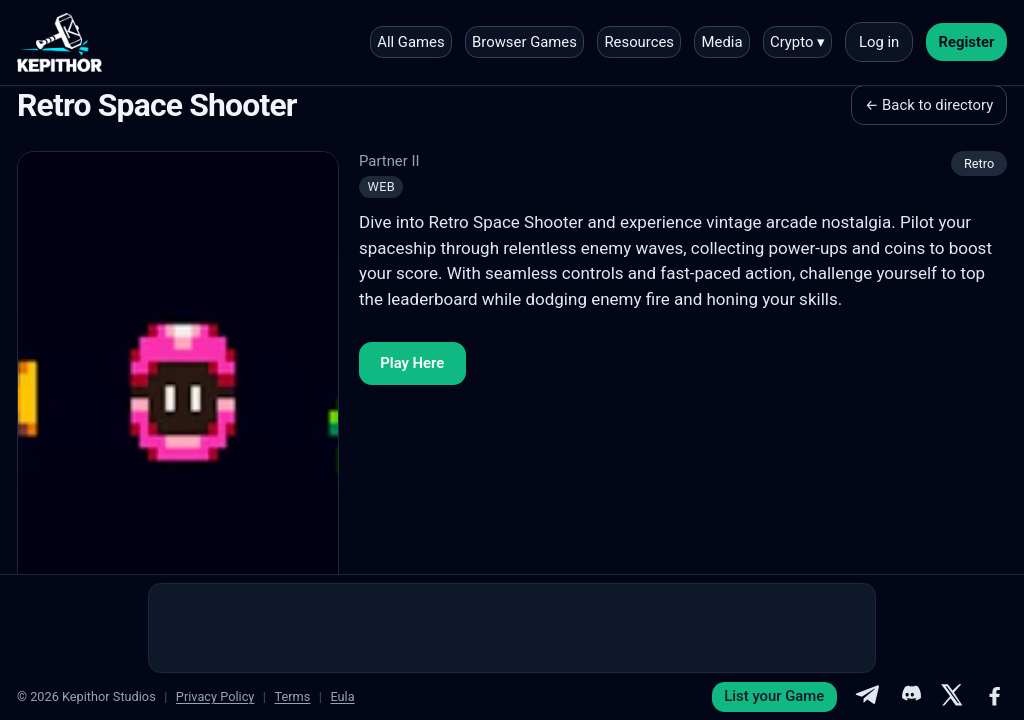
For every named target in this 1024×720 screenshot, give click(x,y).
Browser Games (524, 42)
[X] (952, 697)
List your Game (774, 696)
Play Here (412, 363)
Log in (879, 42)
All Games (410, 42)
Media (722, 42)
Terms (292, 696)
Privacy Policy (215, 696)
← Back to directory (929, 105)
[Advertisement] (512, 628)
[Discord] (910, 697)
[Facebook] (995, 697)
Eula (342, 696)
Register (967, 42)
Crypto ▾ (797, 42)
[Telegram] (867, 697)
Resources (639, 42)
